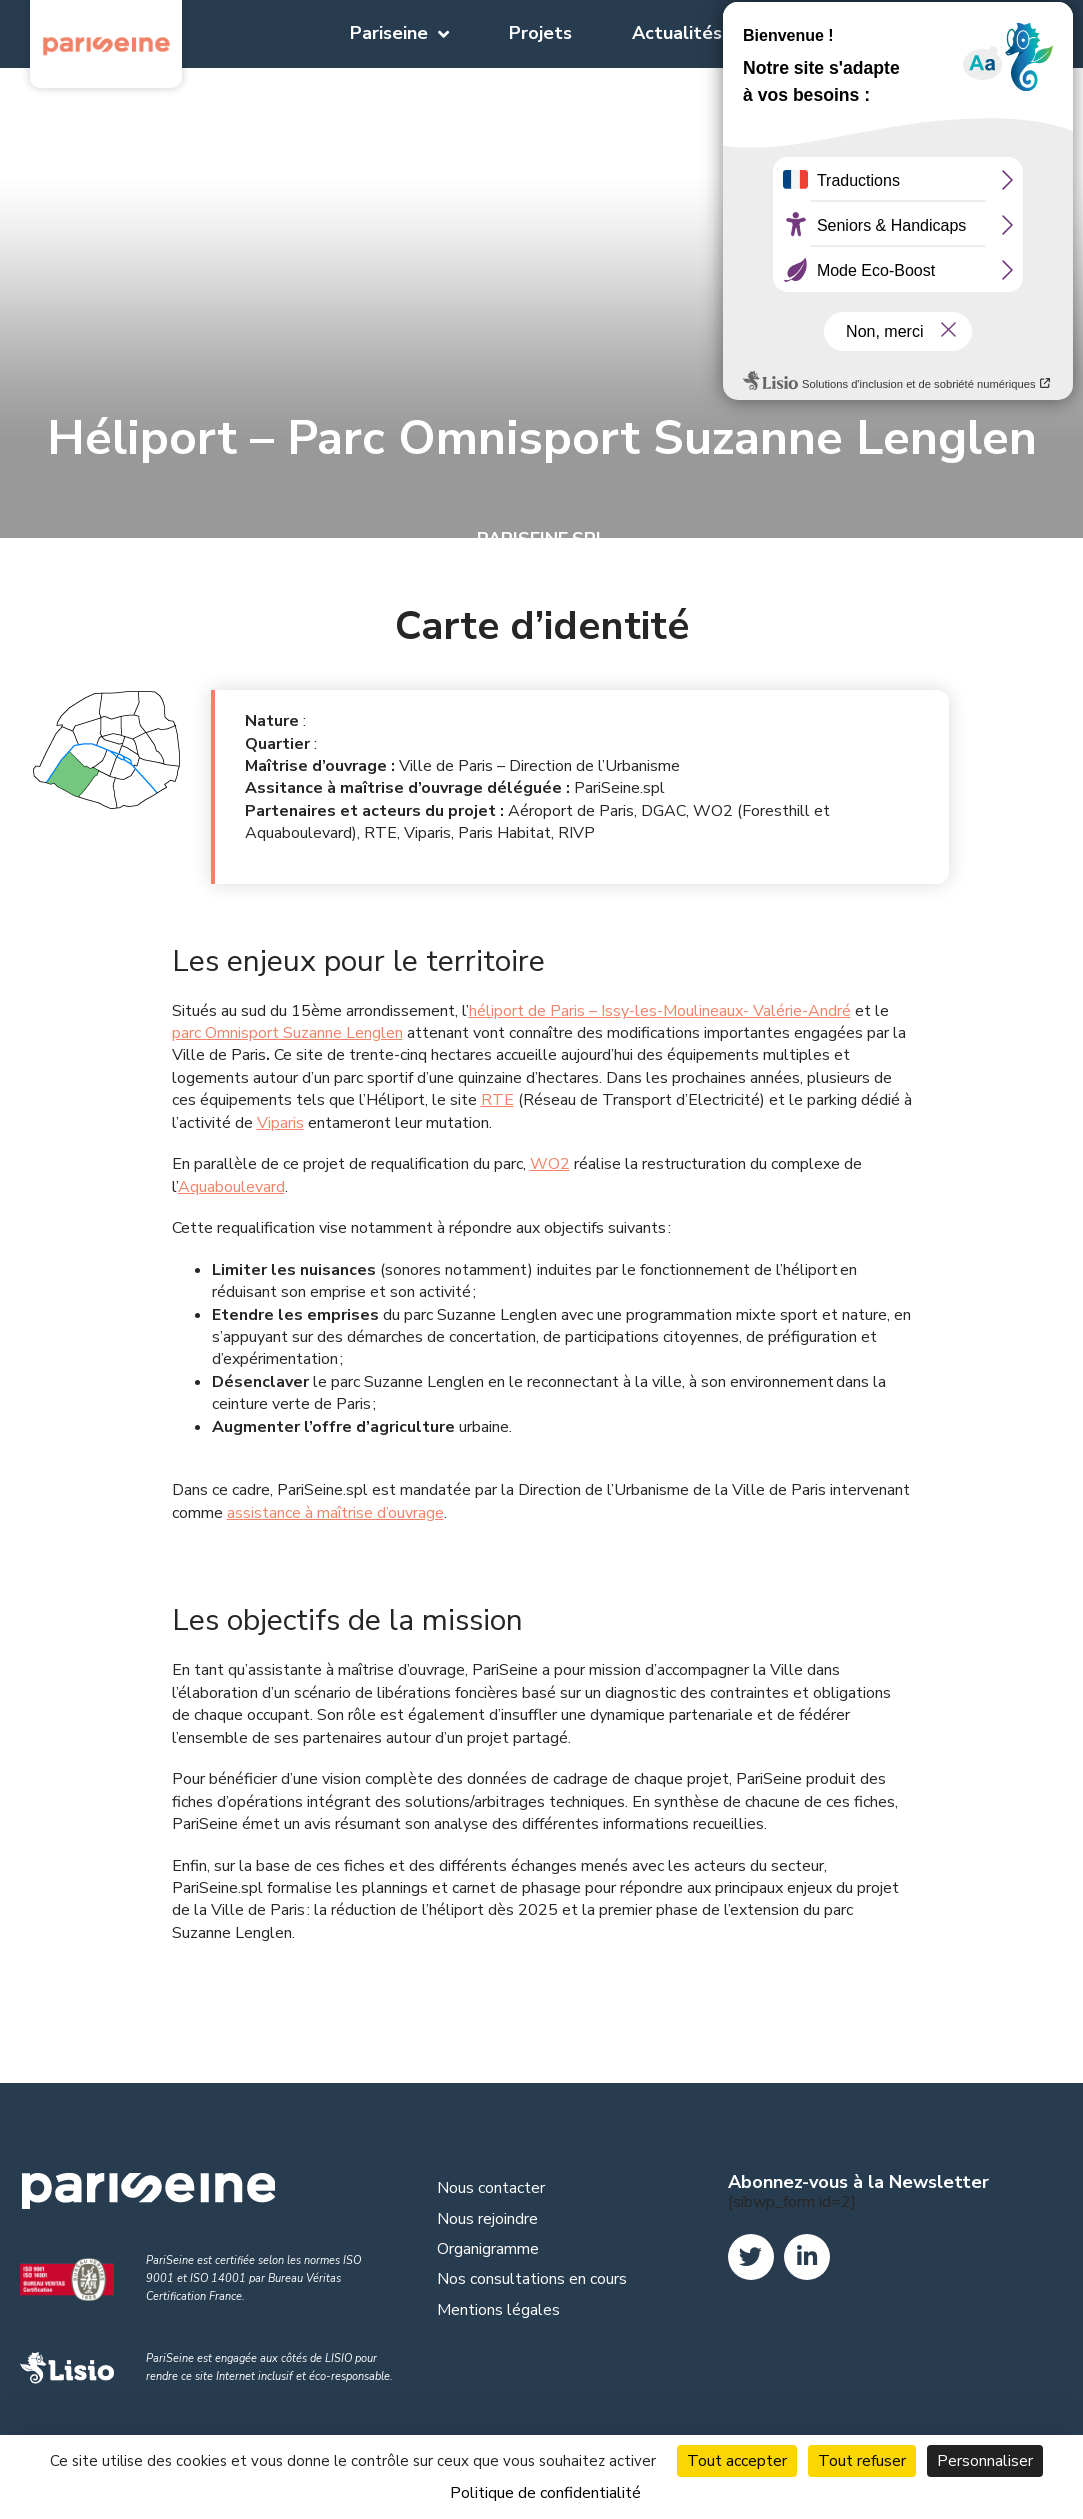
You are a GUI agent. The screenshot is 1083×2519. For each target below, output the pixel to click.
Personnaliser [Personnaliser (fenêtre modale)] (985, 2461)
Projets (540, 33)
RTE (497, 1100)
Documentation (848, 33)
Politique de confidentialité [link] (545, 2493)
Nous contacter (491, 2188)
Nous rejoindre (487, 2219)
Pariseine (399, 34)
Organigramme (488, 2249)
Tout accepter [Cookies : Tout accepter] (737, 2461)
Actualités (677, 33)
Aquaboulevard (231, 1187)
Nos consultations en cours (532, 2279)
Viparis (280, 1123)
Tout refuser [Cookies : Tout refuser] (862, 2461)
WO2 (550, 1164)
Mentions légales (498, 2310)
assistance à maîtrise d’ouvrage (335, 1513)
